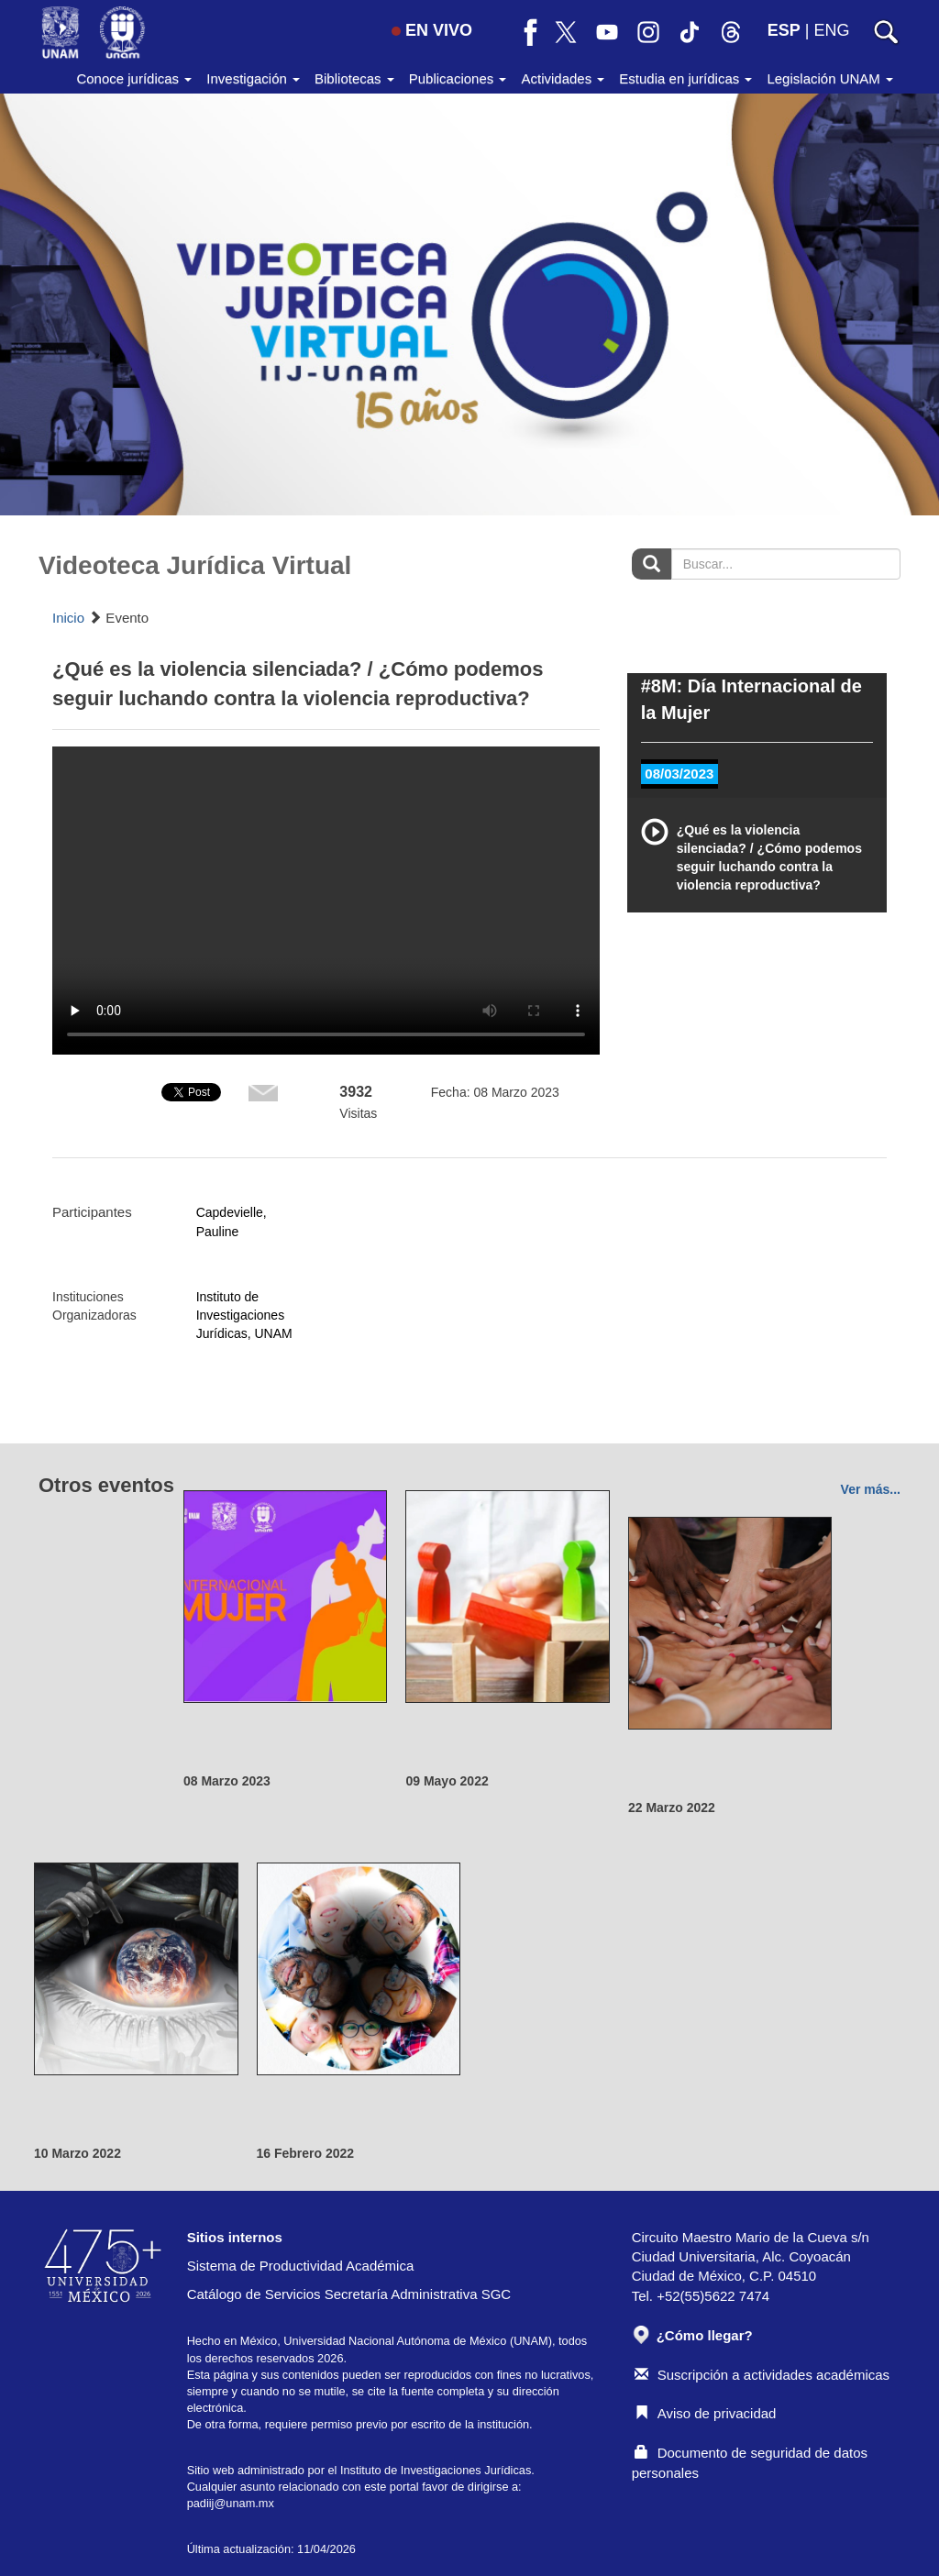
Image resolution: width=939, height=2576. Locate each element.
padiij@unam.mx (230, 2503)
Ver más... (870, 1489)
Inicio (68, 617)
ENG (831, 30)
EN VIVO (432, 30)
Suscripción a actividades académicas (762, 2375)
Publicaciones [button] (458, 78)
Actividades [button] (562, 78)
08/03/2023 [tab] (679, 773)
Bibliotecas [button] (354, 78)
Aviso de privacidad (706, 2413)
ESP (784, 30)
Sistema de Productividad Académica (300, 2265)
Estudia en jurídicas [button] (685, 78)
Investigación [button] (253, 78)
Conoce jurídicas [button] (134, 78)
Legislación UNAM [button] (830, 78)
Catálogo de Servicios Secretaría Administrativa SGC (349, 2294)
